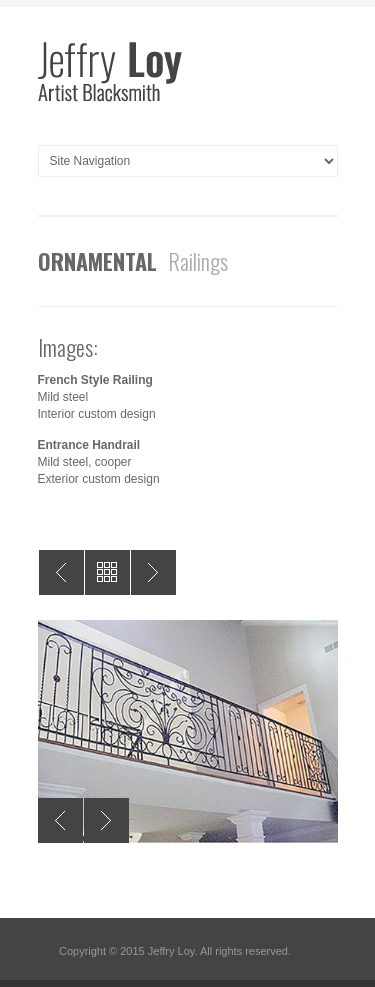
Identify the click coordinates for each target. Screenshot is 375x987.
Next (153, 572)
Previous (60, 820)
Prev (61, 572)
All (107, 572)
